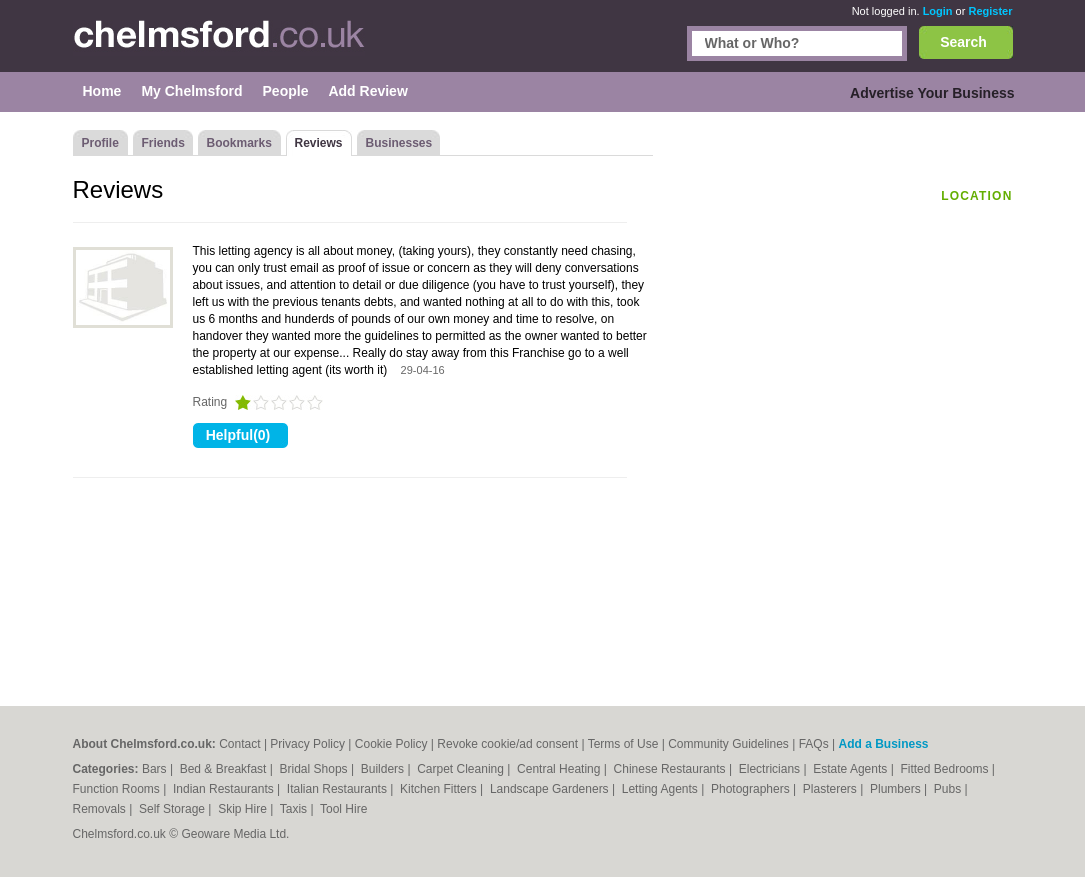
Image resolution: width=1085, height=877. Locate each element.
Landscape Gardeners (551, 789)
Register (990, 11)
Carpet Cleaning (462, 769)
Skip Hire (244, 809)
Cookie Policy (391, 744)
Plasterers (831, 789)
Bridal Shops (315, 769)
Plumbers (897, 789)
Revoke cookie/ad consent (507, 744)
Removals (101, 809)
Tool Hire (343, 809)
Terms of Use (623, 744)
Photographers (752, 789)
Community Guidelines (728, 744)
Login (938, 11)
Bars (156, 769)
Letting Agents (661, 789)
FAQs (814, 744)
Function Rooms (118, 789)
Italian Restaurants (338, 789)
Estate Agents (851, 769)
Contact (239, 744)
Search (963, 42)
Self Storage (173, 809)
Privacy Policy (307, 744)
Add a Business (883, 744)
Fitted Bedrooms (945, 769)
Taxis (295, 809)
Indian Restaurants (225, 789)
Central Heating (560, 769)
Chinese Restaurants (671, 769)
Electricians (771, 769)
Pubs (949, 789)
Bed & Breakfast (225, 769)
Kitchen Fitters (440, 789)
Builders (384, 769)
